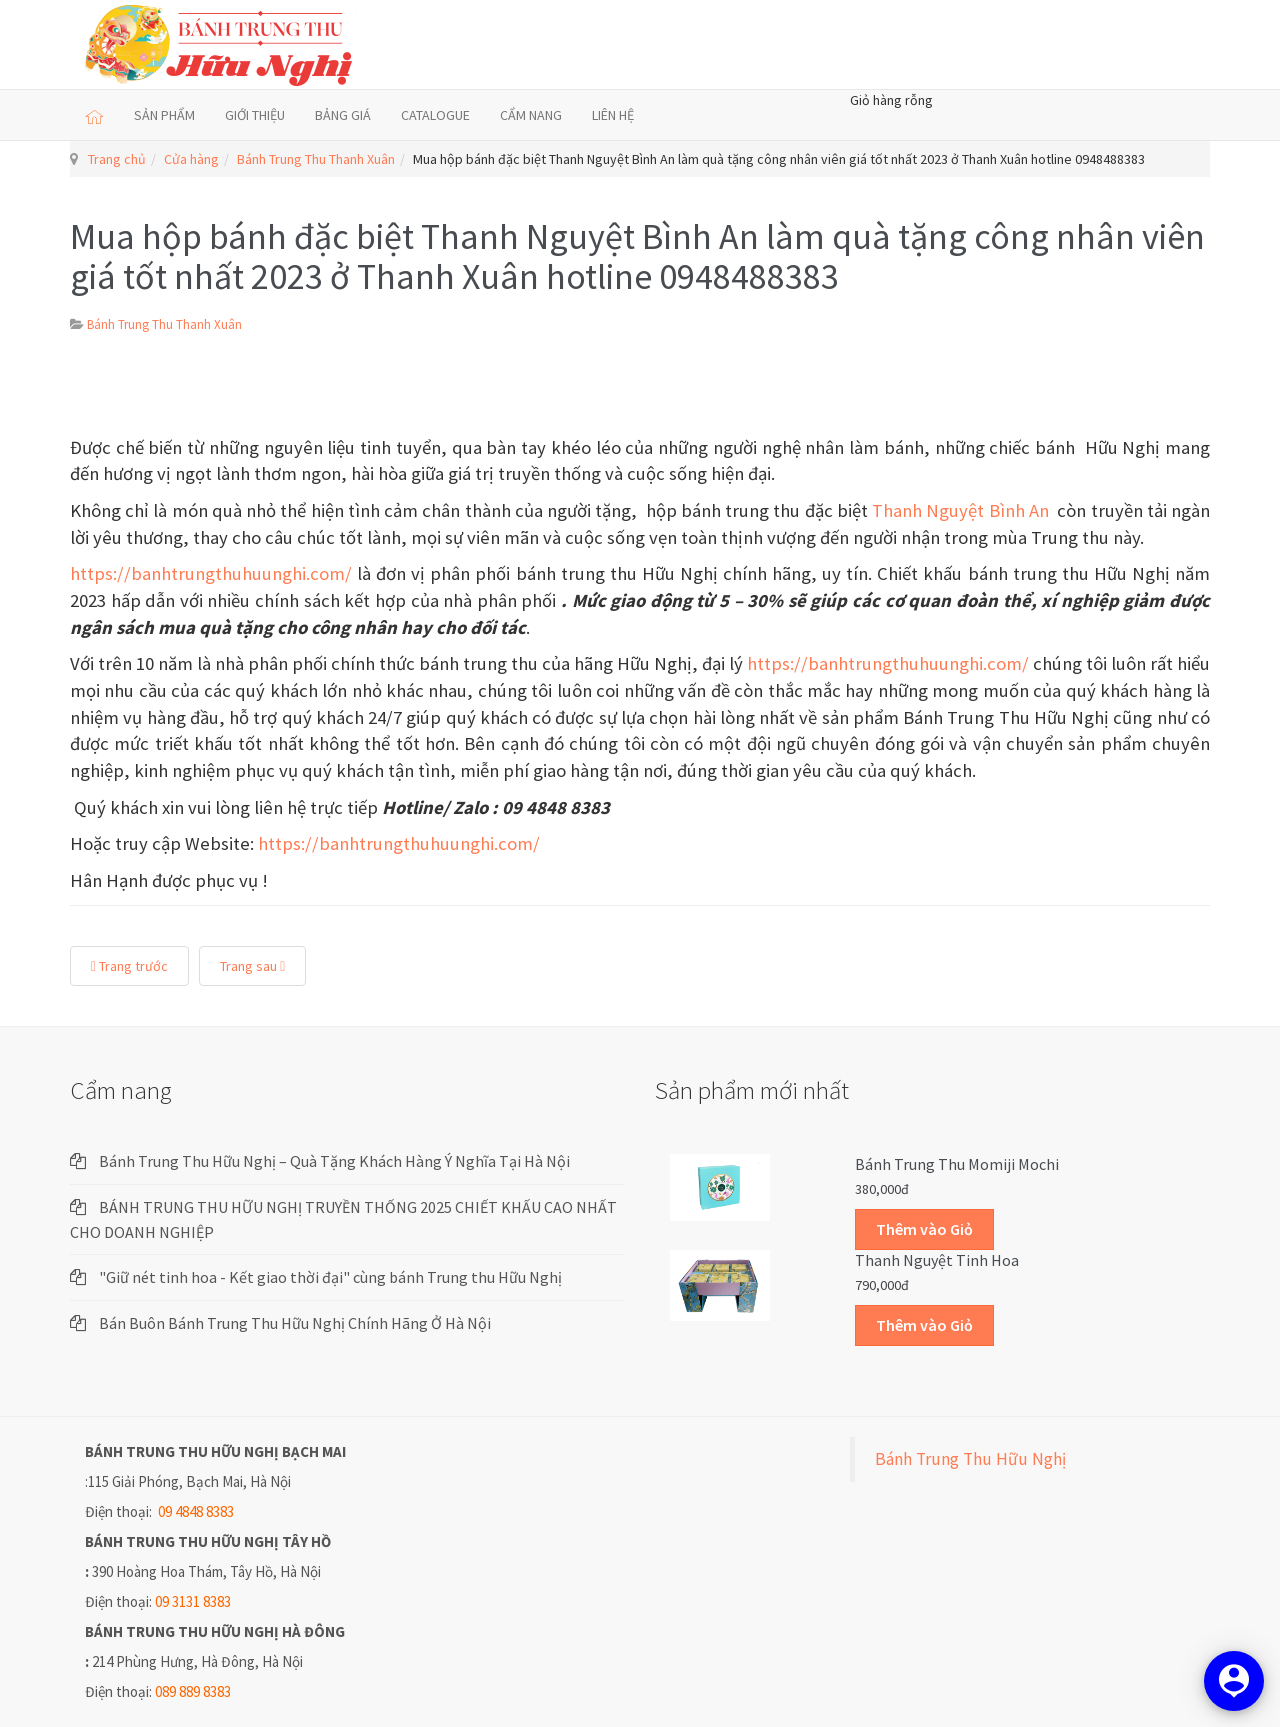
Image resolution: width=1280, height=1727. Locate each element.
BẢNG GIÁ (343, 115)
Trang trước (129, 966)
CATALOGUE (435, 115)
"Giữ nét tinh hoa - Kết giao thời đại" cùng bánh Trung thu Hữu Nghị (330, 1277)
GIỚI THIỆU (255, 115)
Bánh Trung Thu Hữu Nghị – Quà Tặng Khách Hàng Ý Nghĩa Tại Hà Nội (334, 1161)
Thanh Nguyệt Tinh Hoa (937, 1260)
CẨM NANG (531, 115)
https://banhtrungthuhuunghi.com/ (211, 573)
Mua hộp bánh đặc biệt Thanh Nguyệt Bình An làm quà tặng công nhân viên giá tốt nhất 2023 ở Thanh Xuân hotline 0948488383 (637, 256)
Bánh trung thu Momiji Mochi (957, 1164)
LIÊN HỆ (613, 115)
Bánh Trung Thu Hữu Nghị (970, 1459)
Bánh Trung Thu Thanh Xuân (316, 159)
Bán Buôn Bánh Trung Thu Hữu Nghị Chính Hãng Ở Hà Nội (295, 1323)
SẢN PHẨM (164, 115)
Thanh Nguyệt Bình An (962, 510)
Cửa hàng (191, 159)
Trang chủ (117, 159)
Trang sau (252, 966)
